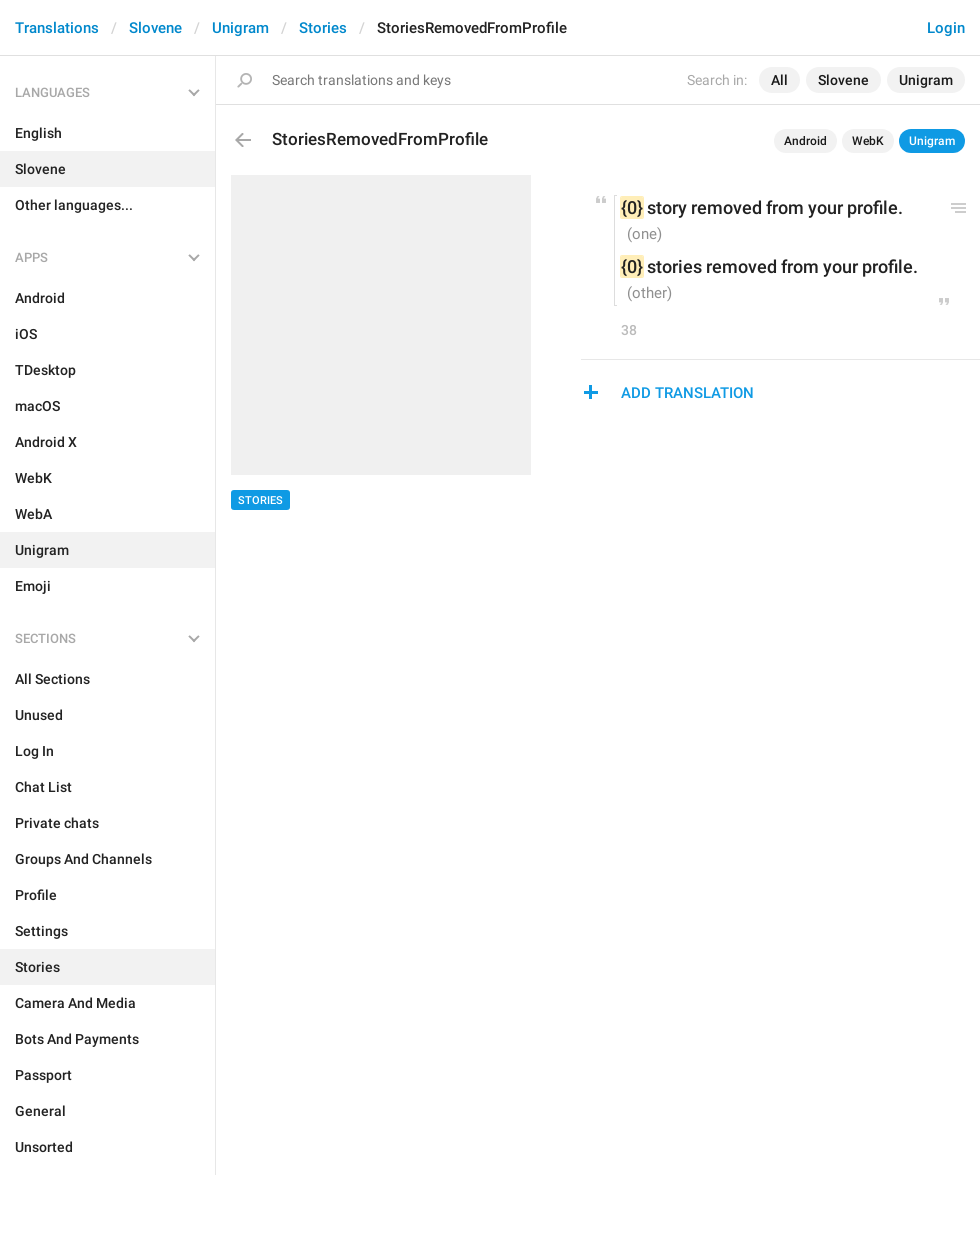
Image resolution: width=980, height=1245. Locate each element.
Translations (57, 28)
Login (946, 28)
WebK (868, 141)
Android (805, 141)
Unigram (240, 28)
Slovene (155, 28)
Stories (323, 28)
